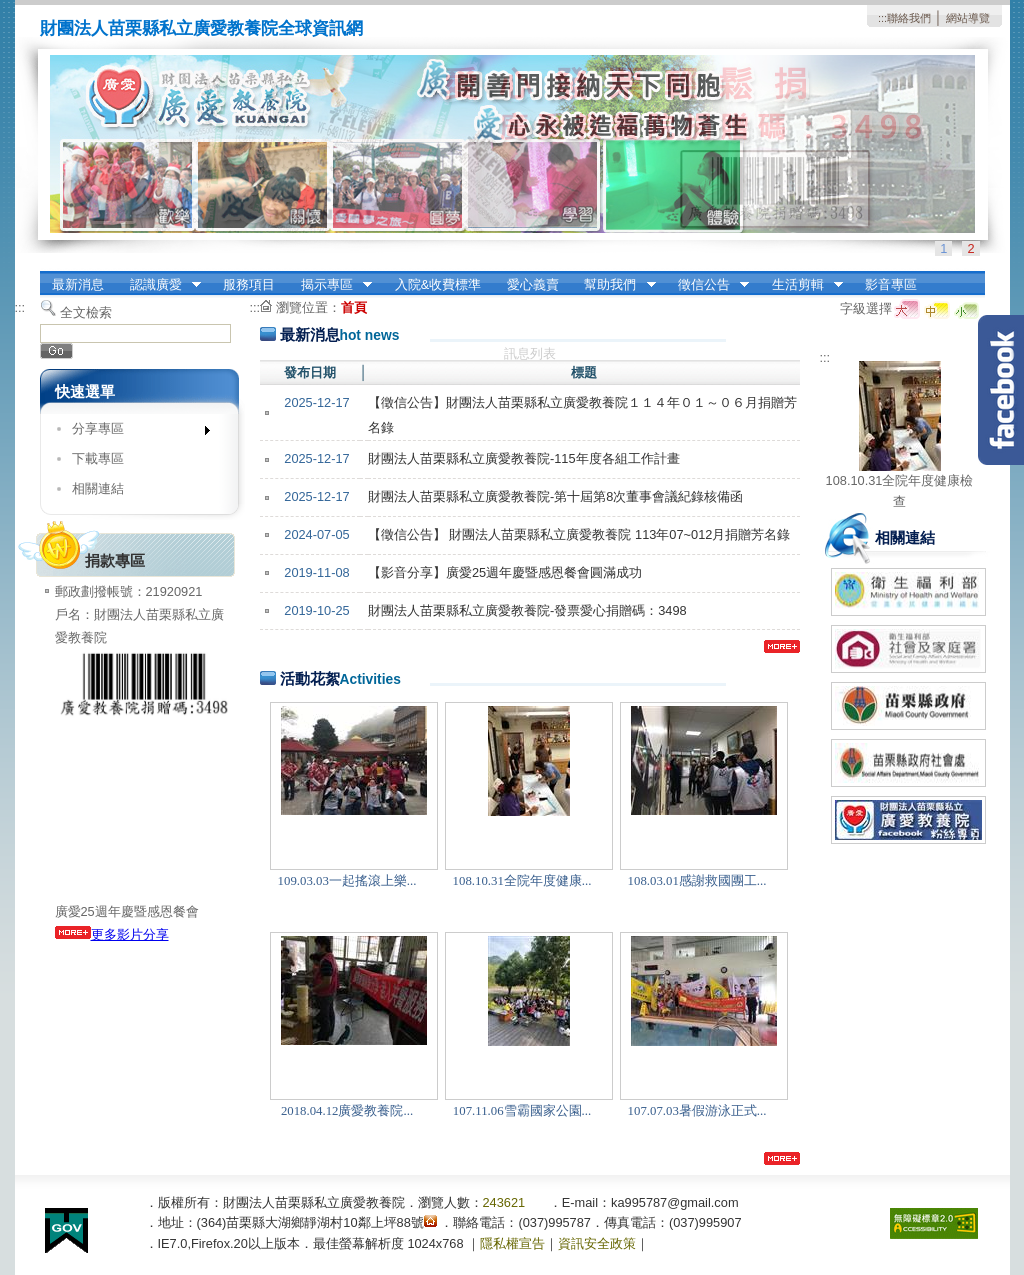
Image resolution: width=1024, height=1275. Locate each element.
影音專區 (891, 284)
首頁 (354, 307)
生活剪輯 (801, 285)
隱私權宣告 (512, 1243)
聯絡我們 (909, 18)
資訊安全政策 (597, 1243)
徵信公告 (707, 285)
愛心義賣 (533, 284)
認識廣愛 (159, 285)
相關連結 (98, 488)
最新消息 (78, 284)
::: (882, 18)
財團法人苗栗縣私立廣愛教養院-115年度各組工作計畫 (524, 458)
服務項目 (249, 284)
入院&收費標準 (438, 284)
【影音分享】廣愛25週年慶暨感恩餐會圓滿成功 (505, 572)
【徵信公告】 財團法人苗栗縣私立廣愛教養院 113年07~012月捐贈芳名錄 (579, 534)
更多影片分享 (112, 934)
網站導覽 (968, 18)
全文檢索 (86, 312)
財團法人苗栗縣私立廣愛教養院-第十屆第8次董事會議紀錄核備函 (555, 496)
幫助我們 (614, 285)
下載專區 (98, 458)
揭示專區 (330, 285)
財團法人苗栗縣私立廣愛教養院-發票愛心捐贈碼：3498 (527, 610)
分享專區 (134, 432)
